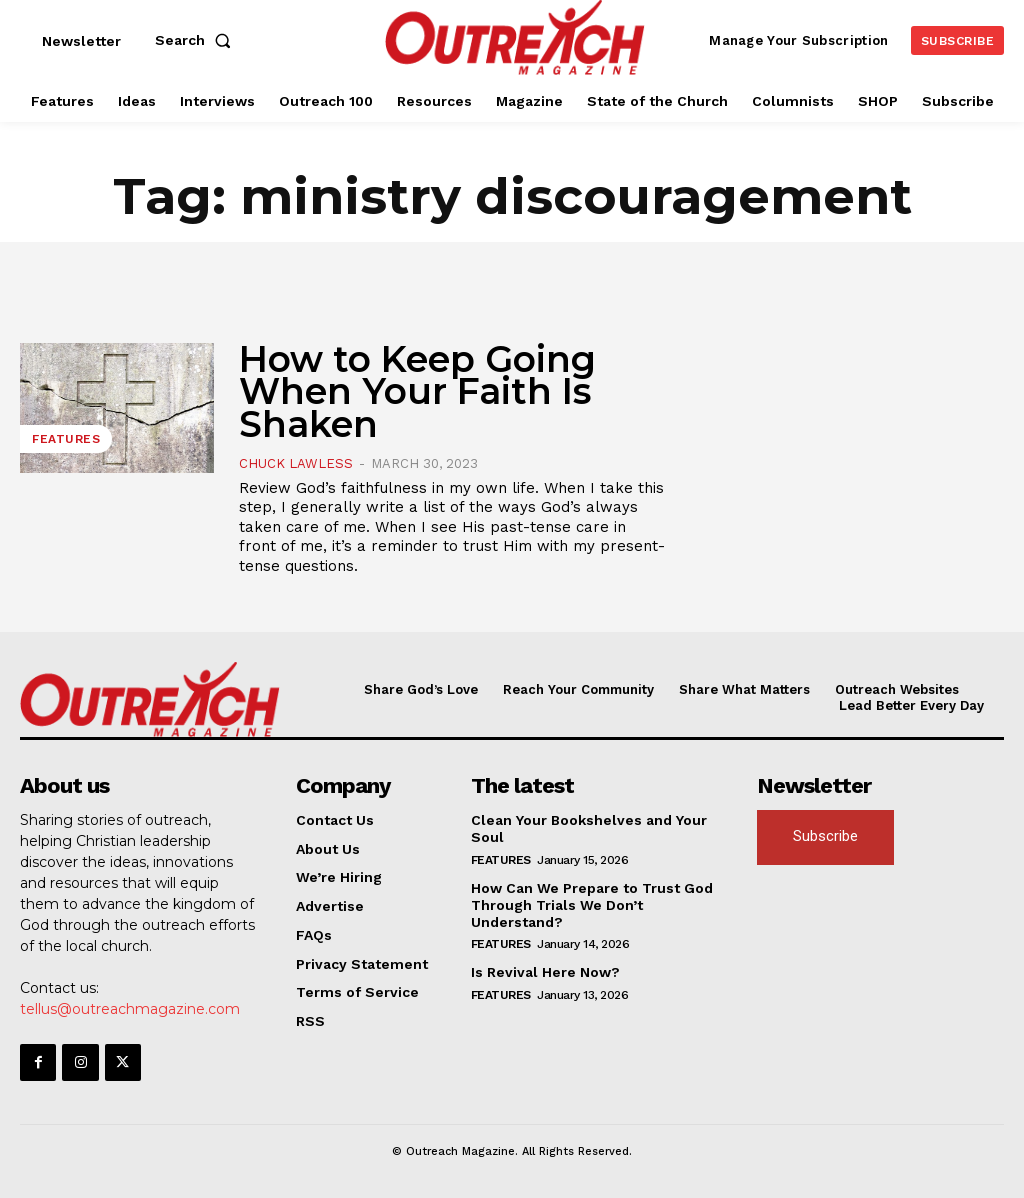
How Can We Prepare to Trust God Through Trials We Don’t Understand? (592, 905)
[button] (197, 40)
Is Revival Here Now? (545, 972)
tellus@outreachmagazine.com (130, 1009)
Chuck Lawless (296, 463)
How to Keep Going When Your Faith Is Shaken (417, 391)
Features (66, 439)
